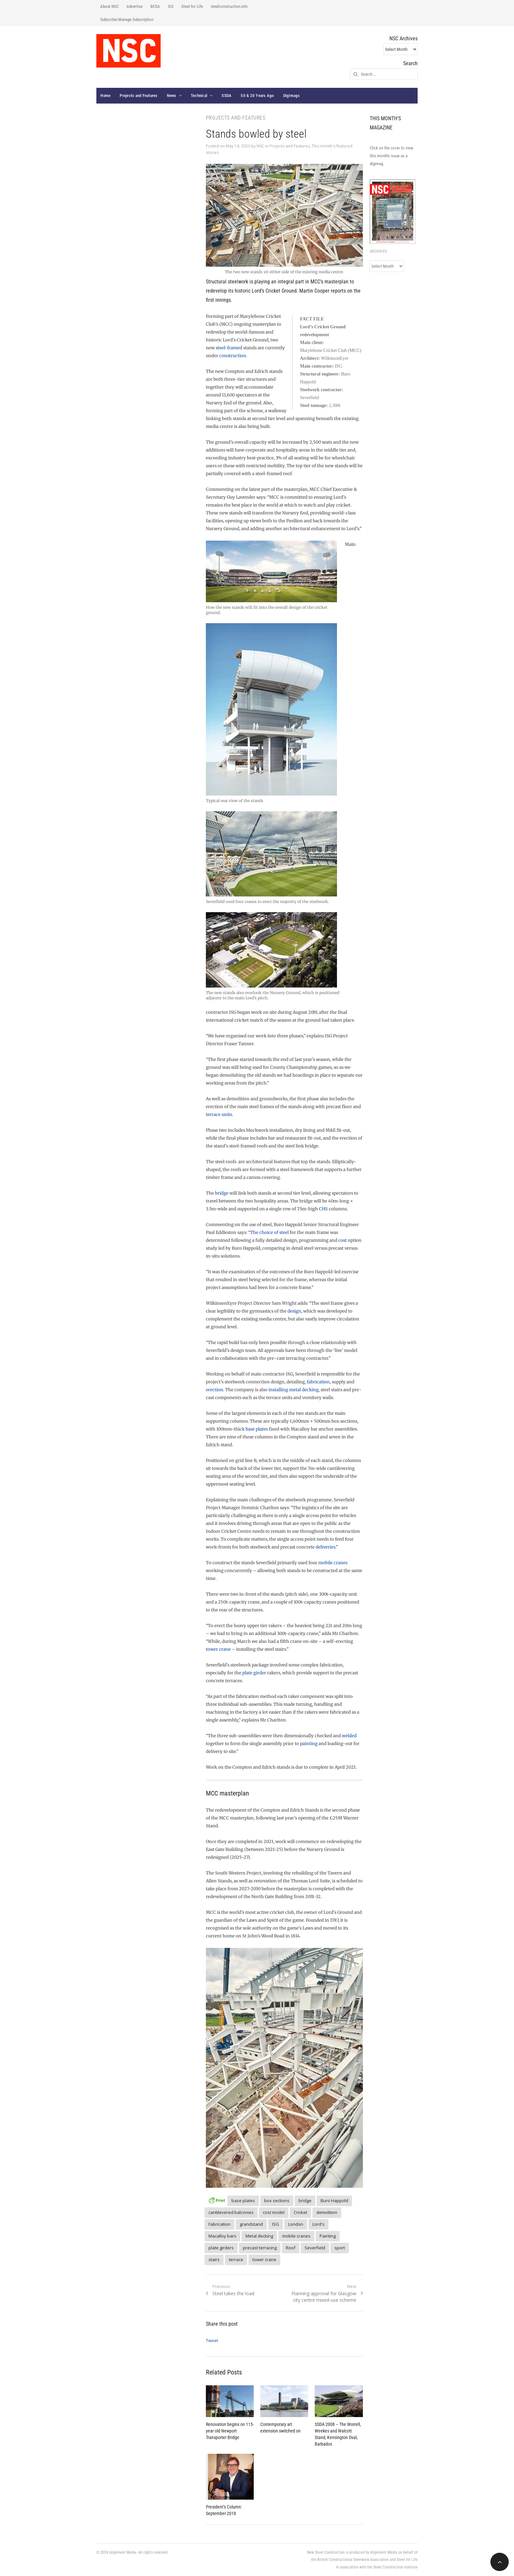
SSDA (226, 95)
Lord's (318, 2224)
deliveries (325, 1547)
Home (105, 95)
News (171, 95)
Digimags (291, 95)
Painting (328, 2236)
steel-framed (229, 348)
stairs (214, 2259)
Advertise (135, 6)
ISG (275, 2224)
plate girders (221, 2248)
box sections (276, 2200)
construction (232, 355)
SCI (170, 6)
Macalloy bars (222, 2236)
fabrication (318, 1382)
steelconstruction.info (229, 6)
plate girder (254, 1673)
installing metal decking (293, 1390)
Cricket (300, 2212)
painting (309, 1743)
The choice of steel (269, 1232)
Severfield (315, 2248)
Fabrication (219, 2224)
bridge (221, 1193)
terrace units (219, 1114)
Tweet (212, 2340)
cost (342, 1240)
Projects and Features (138, 95)
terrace (236, 2259)
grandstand (251, 2224)
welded (349, 1736)
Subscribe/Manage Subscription (126, 19)
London (295, 2224)
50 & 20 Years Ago (257, 95)
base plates (257, 1429)
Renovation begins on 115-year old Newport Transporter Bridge (230, 2431)
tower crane (218, 1649)
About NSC (109, 6)
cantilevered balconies (231, 2212)
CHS (323, 1209)
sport (339, 2248)
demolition (326, 2212)
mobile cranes (332, 1563)
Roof (290, 2248)
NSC (260, 146)
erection (214, 1390)
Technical (199, 95)
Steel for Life (192, 6)
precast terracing (260, 2248)
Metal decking (259, 2236)
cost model (274, 2212)
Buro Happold (334, 2200)
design (294, 1311)
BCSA (155, 6)
